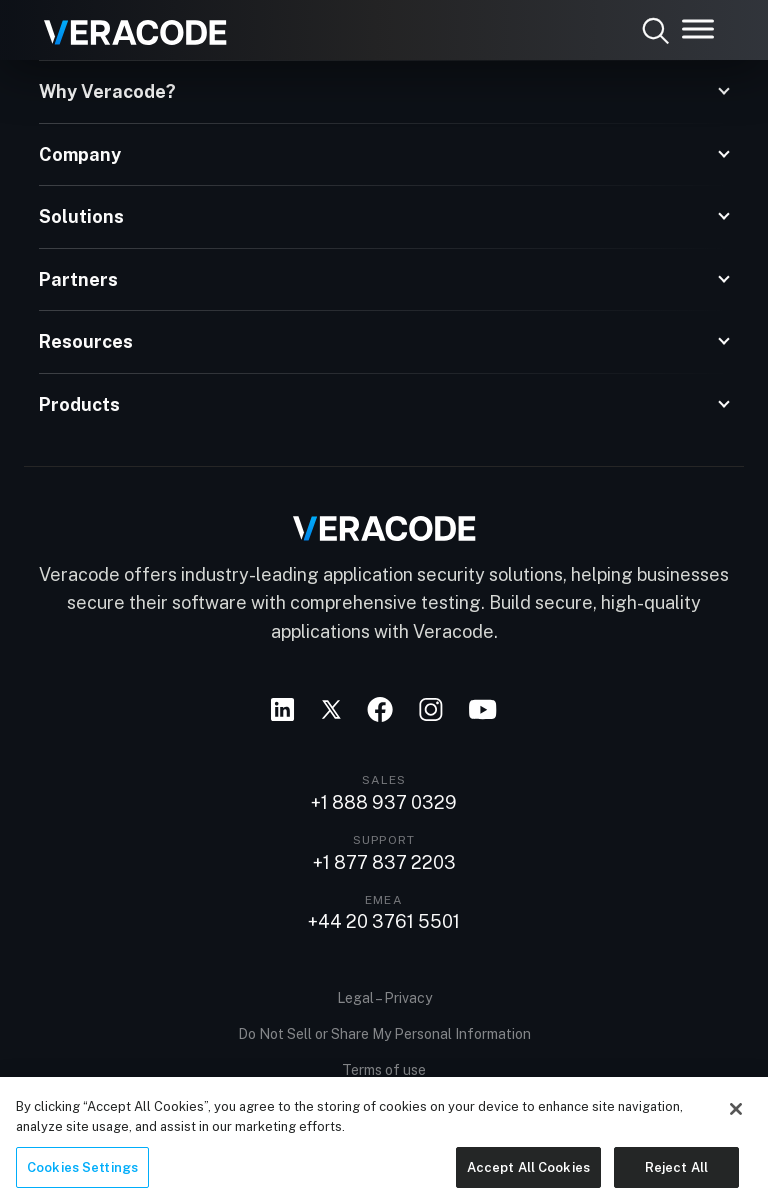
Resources (86, 341)
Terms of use (384, 1070)
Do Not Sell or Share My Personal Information (384, 1034)
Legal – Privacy (384, 998)
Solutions (81, 216)
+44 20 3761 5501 (384, 922)
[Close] (736, 1121)
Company (80, 154)
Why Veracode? (107, 91)
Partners (78, 279)
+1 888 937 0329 (384, 803)
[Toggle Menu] (698, 28)
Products (79, 404)
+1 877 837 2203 (384, 863)
